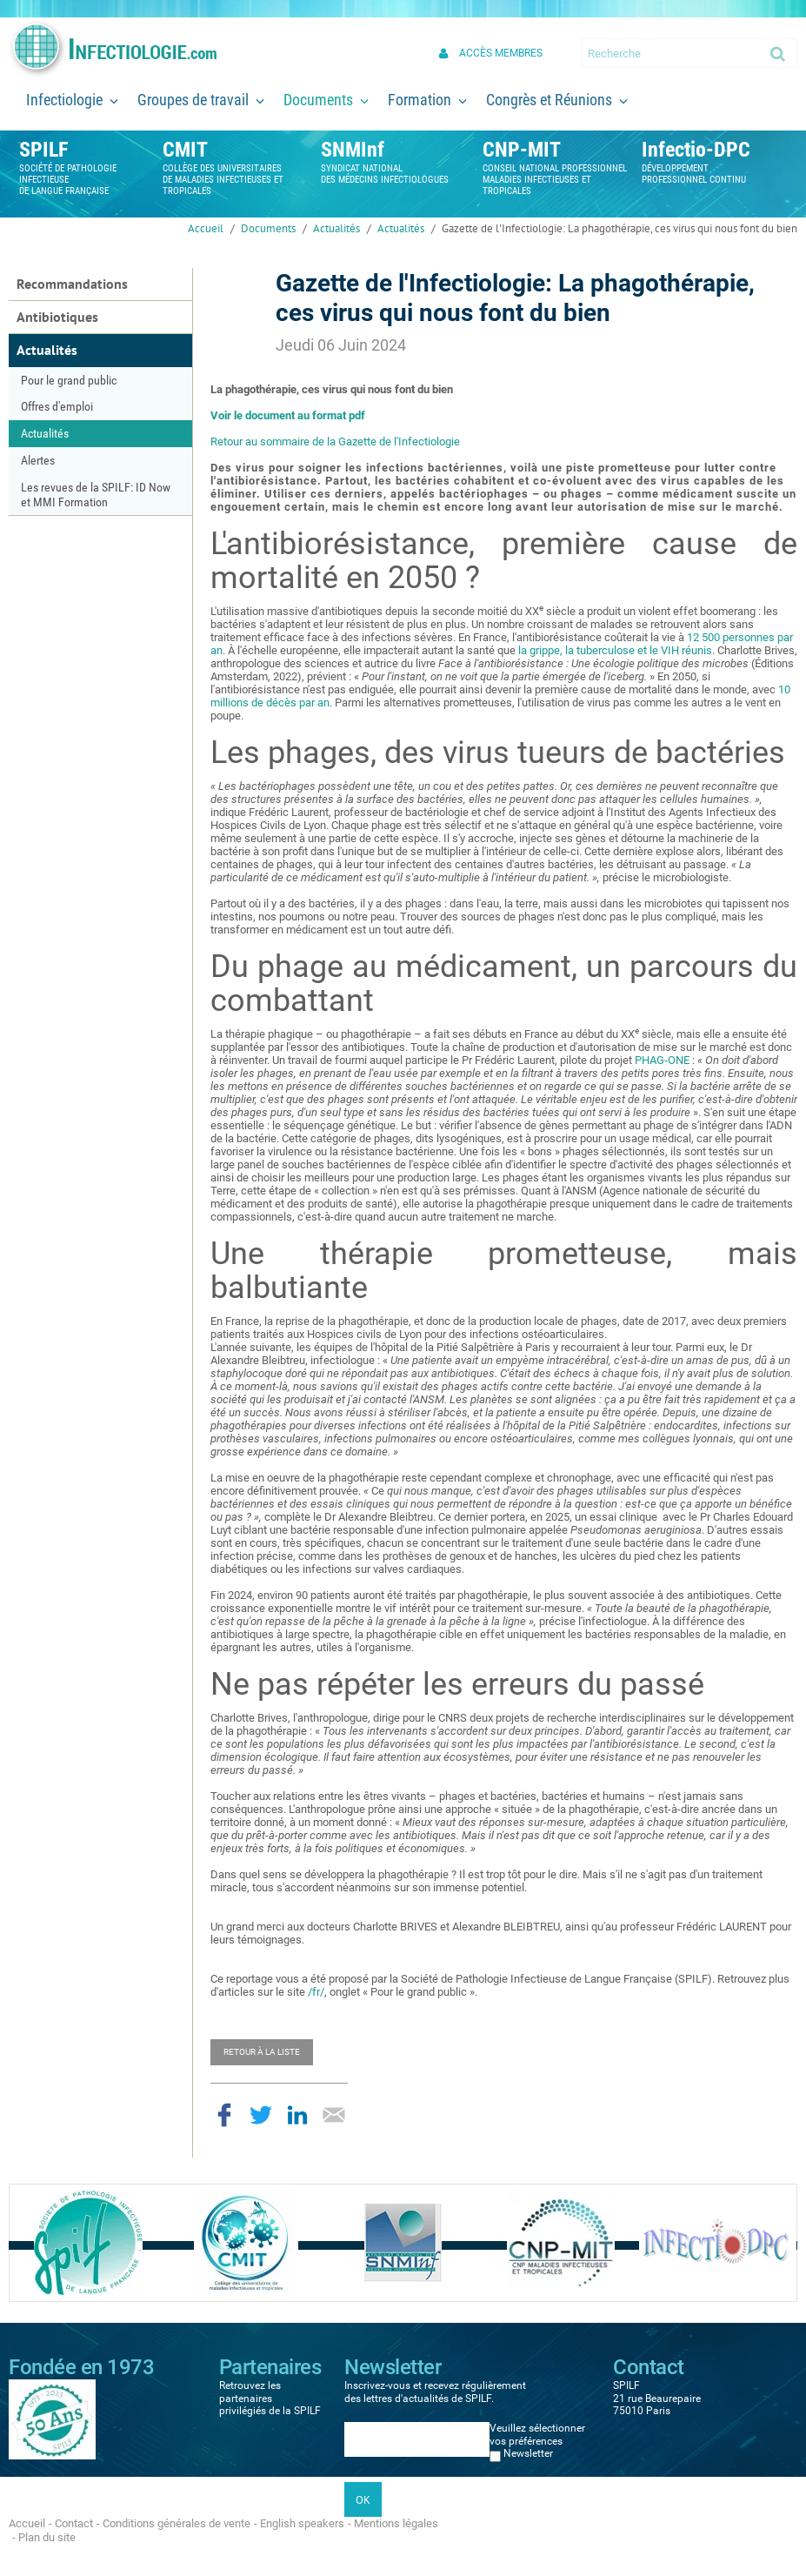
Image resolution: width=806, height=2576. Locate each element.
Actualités (336, 228)
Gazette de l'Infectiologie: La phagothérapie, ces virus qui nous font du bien (619, 228)
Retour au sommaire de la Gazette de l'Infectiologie (335, 441)
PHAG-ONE (662, 1060)
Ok (779, 53)
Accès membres (501, 53)
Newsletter (528, 2453)
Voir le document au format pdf (287, 415)
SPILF (43, 149)
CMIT (185, 149)
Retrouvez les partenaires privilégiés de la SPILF (270, 2398)
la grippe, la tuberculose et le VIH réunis (615, 650)
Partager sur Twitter (261, 2115)
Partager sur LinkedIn (297, 2115)
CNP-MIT (522, 149)
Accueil (205, 228)
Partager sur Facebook (224, 2115)
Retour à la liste (261, 2052)
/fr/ (316, 1991)
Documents (268, 228)
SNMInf (352, 149)
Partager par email (334, 2115)
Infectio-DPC (696, 149)
